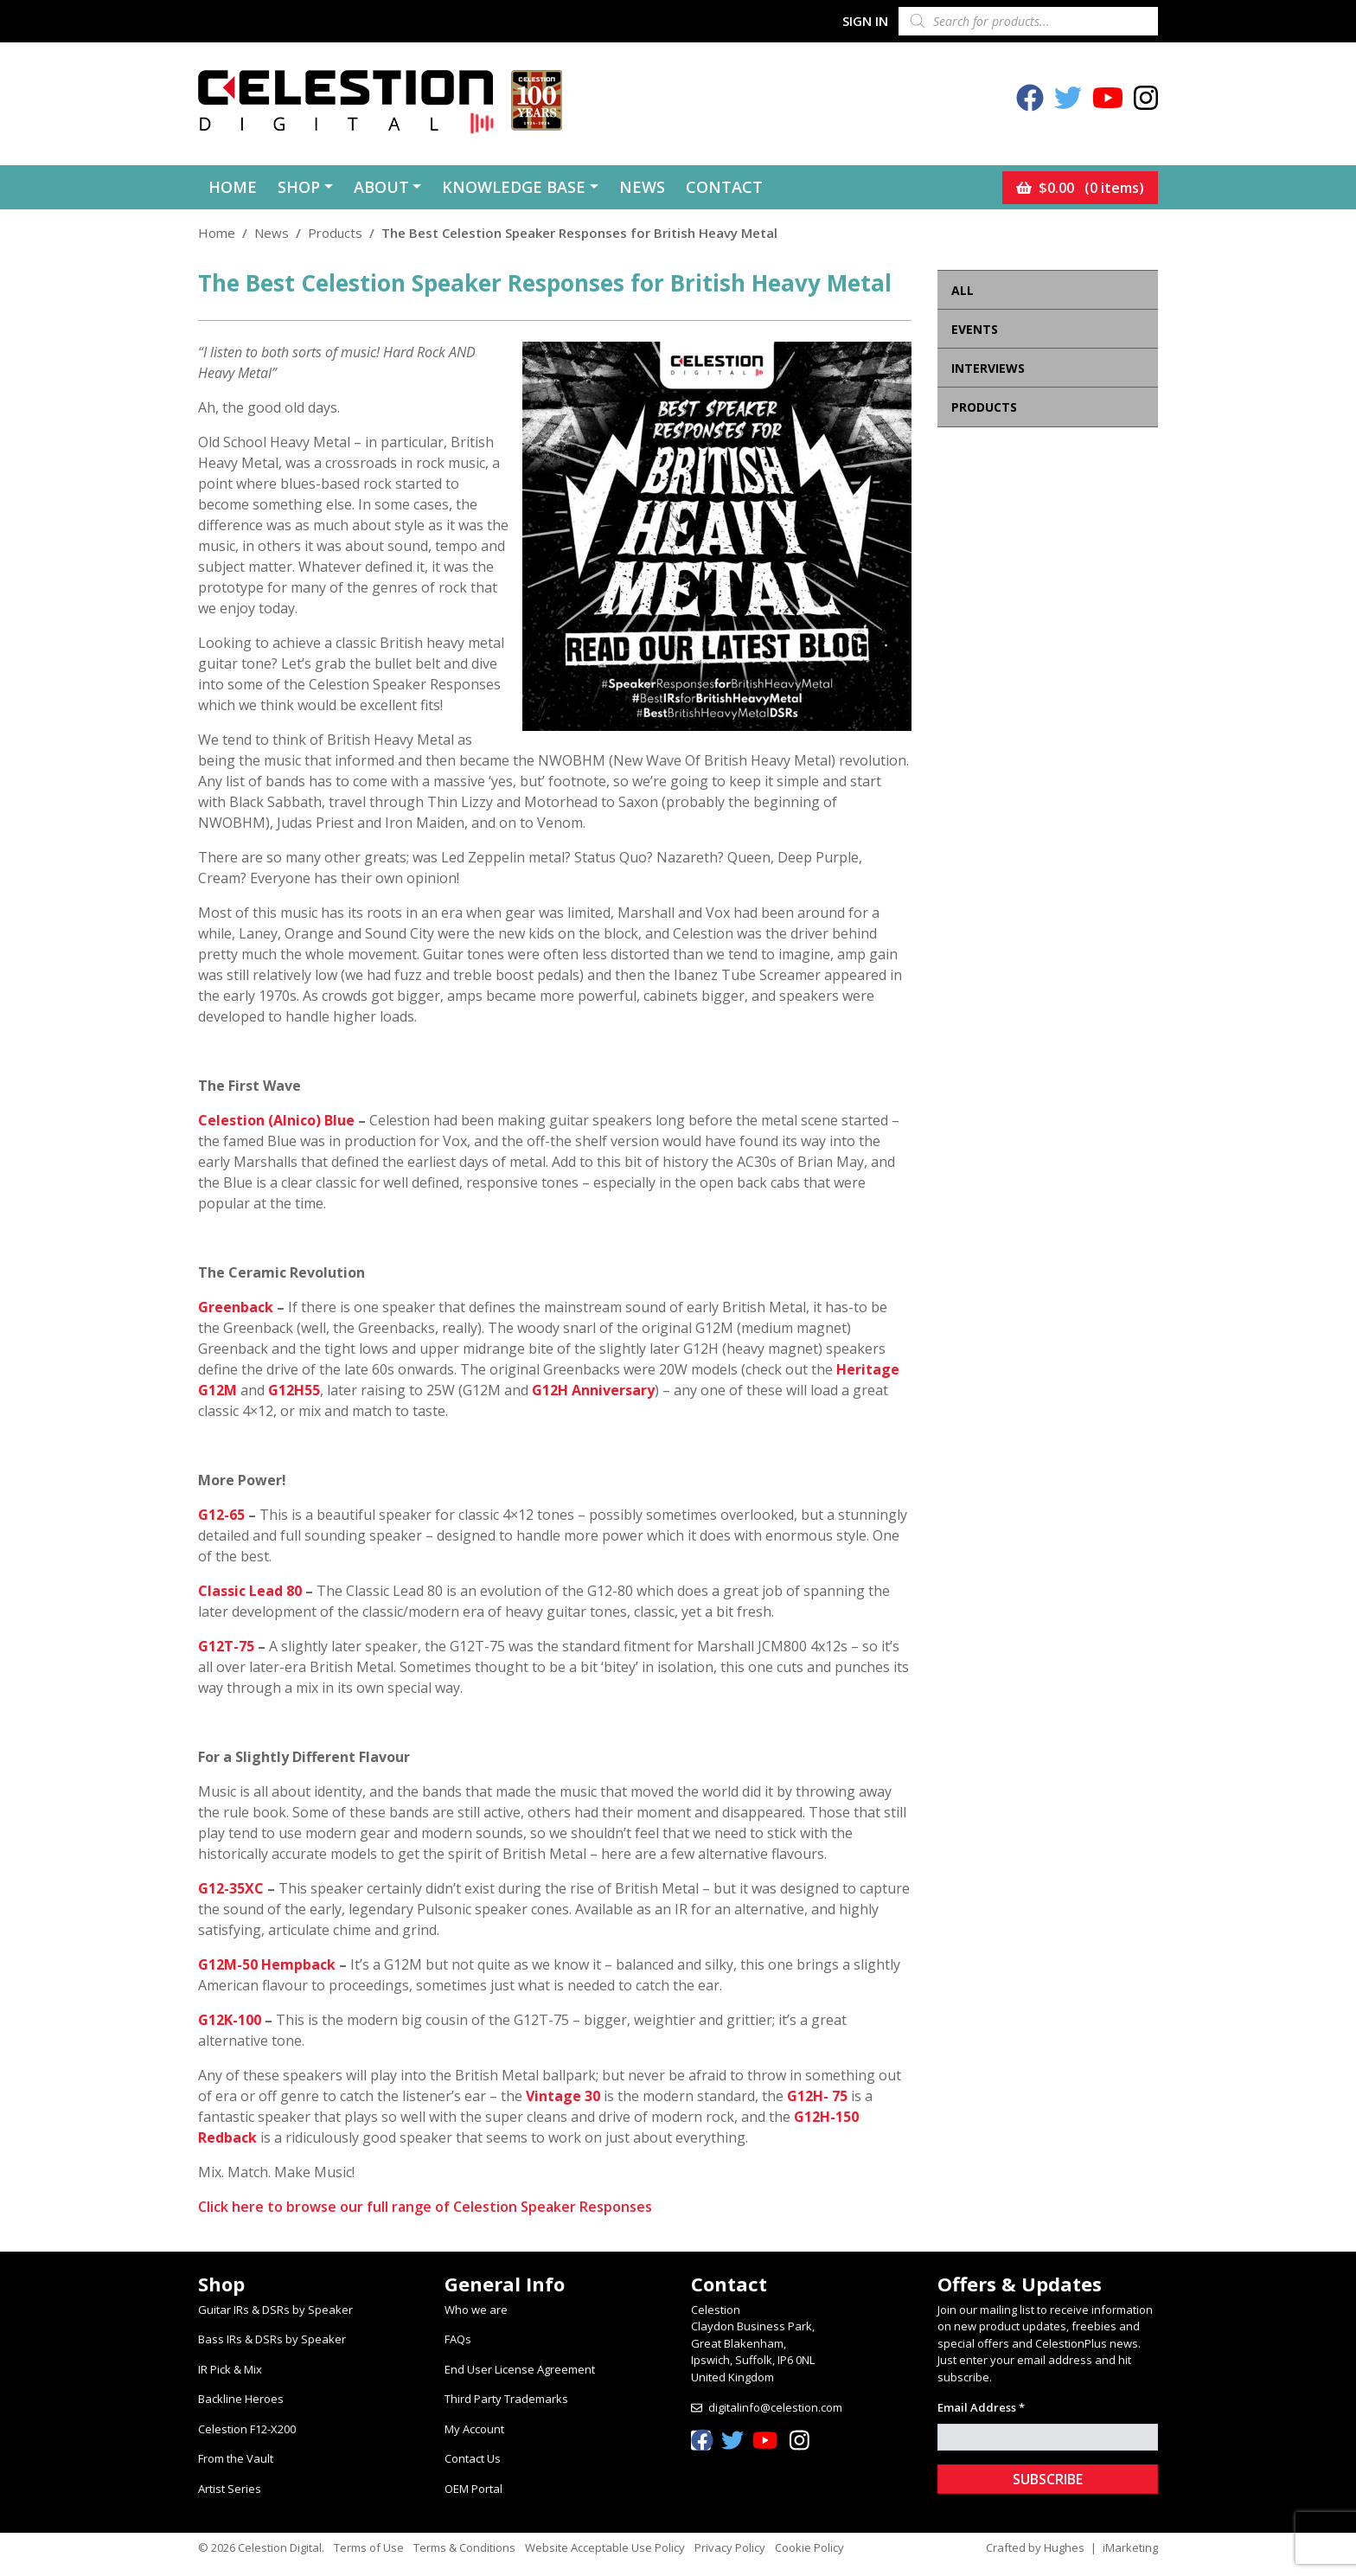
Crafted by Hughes (1035, 2547)
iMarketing (1130, 2547)
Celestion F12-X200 (247, 2429)
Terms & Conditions (464, 2547)
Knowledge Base (513, 186)
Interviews (988, 368)
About (381, 186)
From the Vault (235, 2458)
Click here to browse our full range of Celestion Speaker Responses (425, 2206)
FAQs (458, 2339)
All (962, 290)
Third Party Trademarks (506, 2398)
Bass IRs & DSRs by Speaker (272, 2339)
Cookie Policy (809, 2547)
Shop (299, 186)
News (642, 186)
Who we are (476, 2309)
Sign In (865, 20)
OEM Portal (473, 2488)
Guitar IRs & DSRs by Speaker (275, 2309)
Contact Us (473, 2458)
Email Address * (981, 2407)
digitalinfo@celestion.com (775, 2407)
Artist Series (229, 2488)
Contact (724, 186)
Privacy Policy (729, 2547)
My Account (474, 2429)
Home (232, 186)
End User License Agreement (520, 2369)
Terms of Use (369, 2547)
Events (974, 329)
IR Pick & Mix (230, 2369)
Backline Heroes (241, 2398)
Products (335, 232)
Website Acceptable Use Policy (605, 2547)
